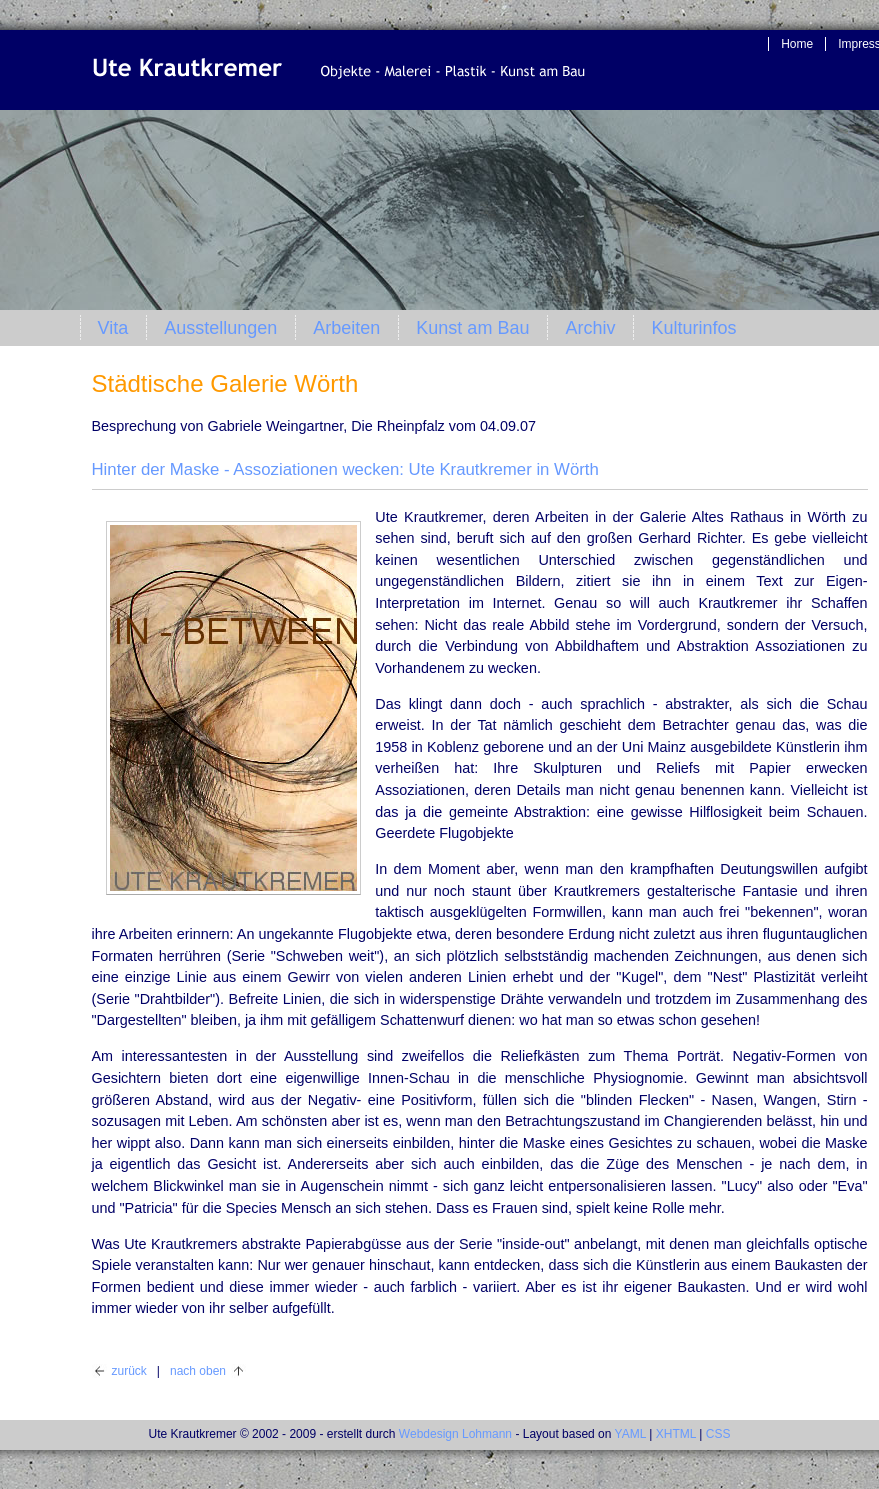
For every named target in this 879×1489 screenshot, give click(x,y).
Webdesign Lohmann (455, 1434)
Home (797, 44)
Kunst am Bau (472, 328)
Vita (113, 328)
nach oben (198, 1371)
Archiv (590, 328)
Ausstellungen (220, 328)
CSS (718, 1434)
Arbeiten (346, 328)
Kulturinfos (693, 328)
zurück (129, 1371)
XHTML (676, 1434)
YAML (630, 1434)
